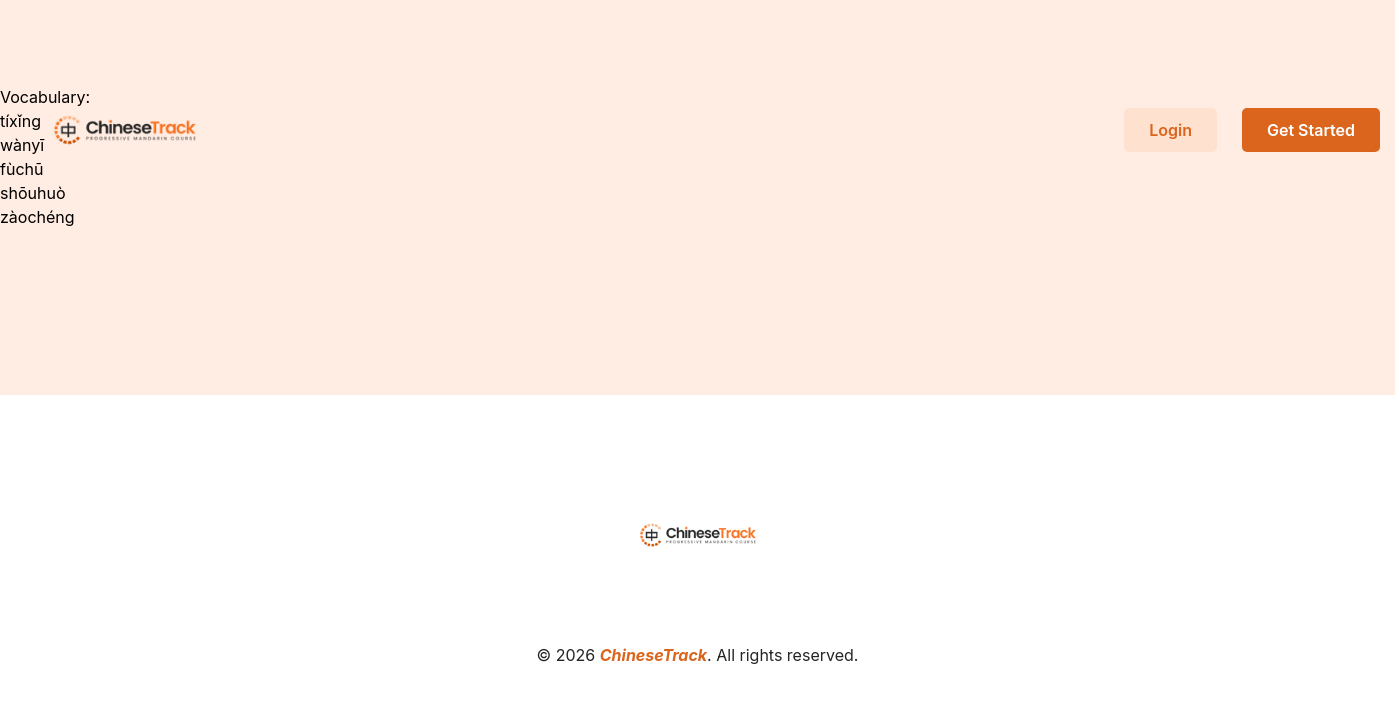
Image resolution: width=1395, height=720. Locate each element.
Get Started (1311, 130)
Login (1170, 130)
